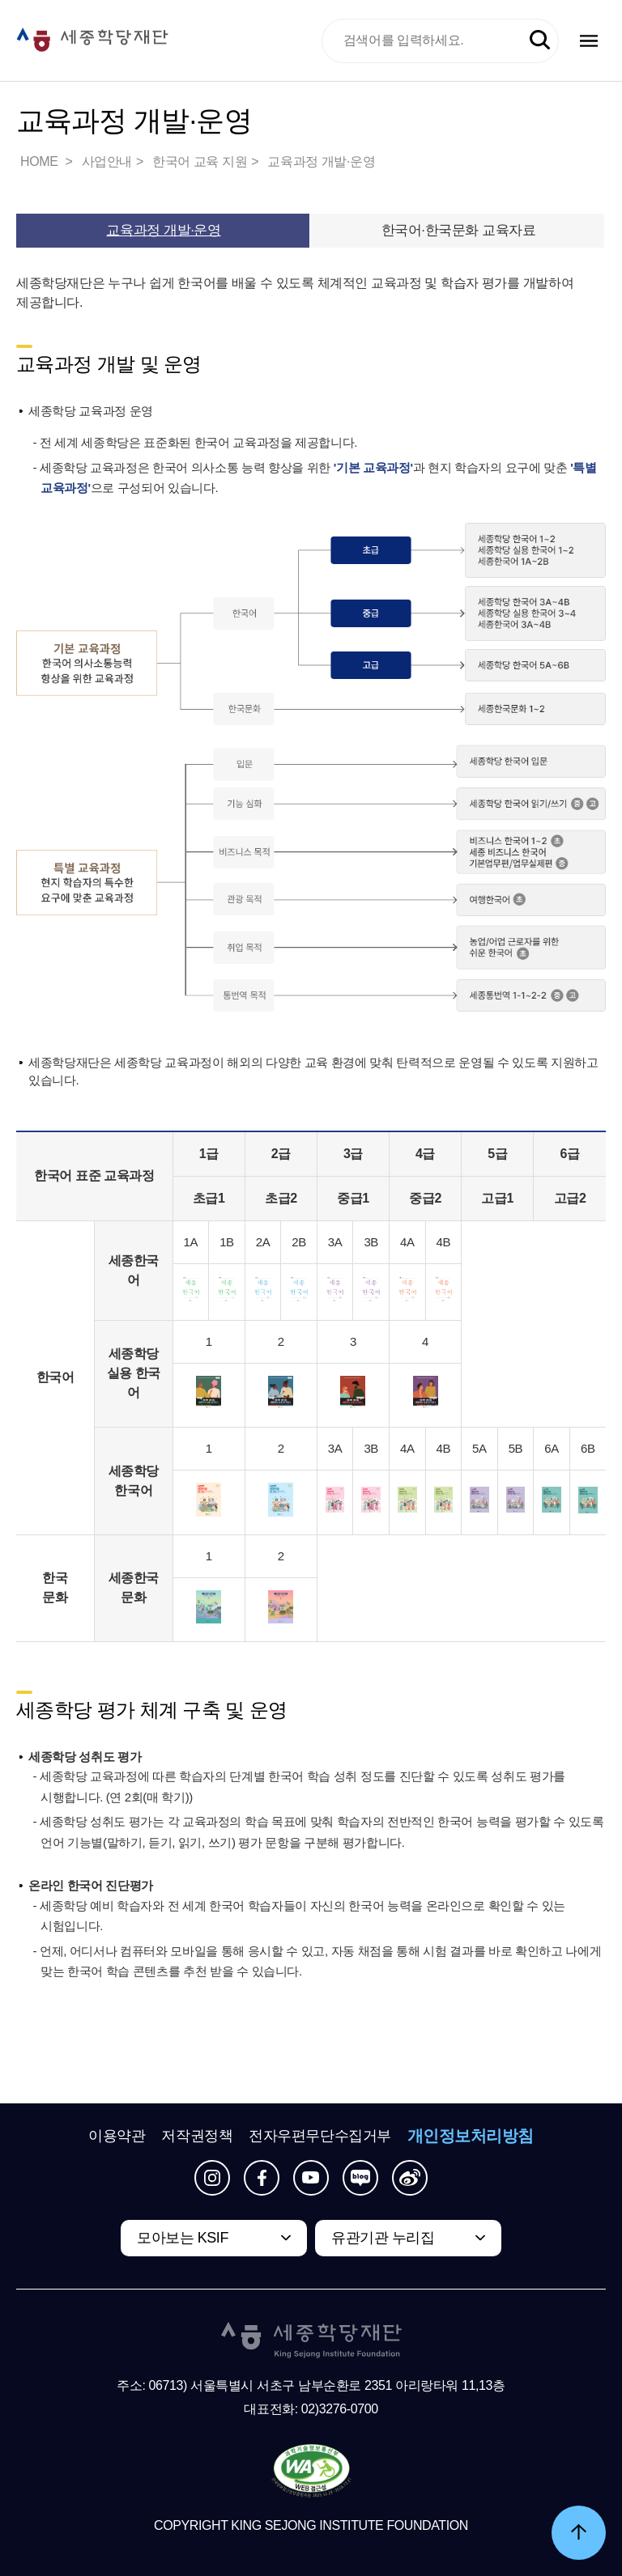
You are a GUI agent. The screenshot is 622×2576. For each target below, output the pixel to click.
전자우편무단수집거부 (320, 2135)
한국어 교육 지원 (199, 161)
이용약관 (116, 2135)
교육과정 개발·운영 (321, 161)
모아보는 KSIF (182, 2238)
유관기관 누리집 (382, 2238)
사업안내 (107, 161)
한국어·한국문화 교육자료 (458, 230)
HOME (40, 161)
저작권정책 (196, 2135)
